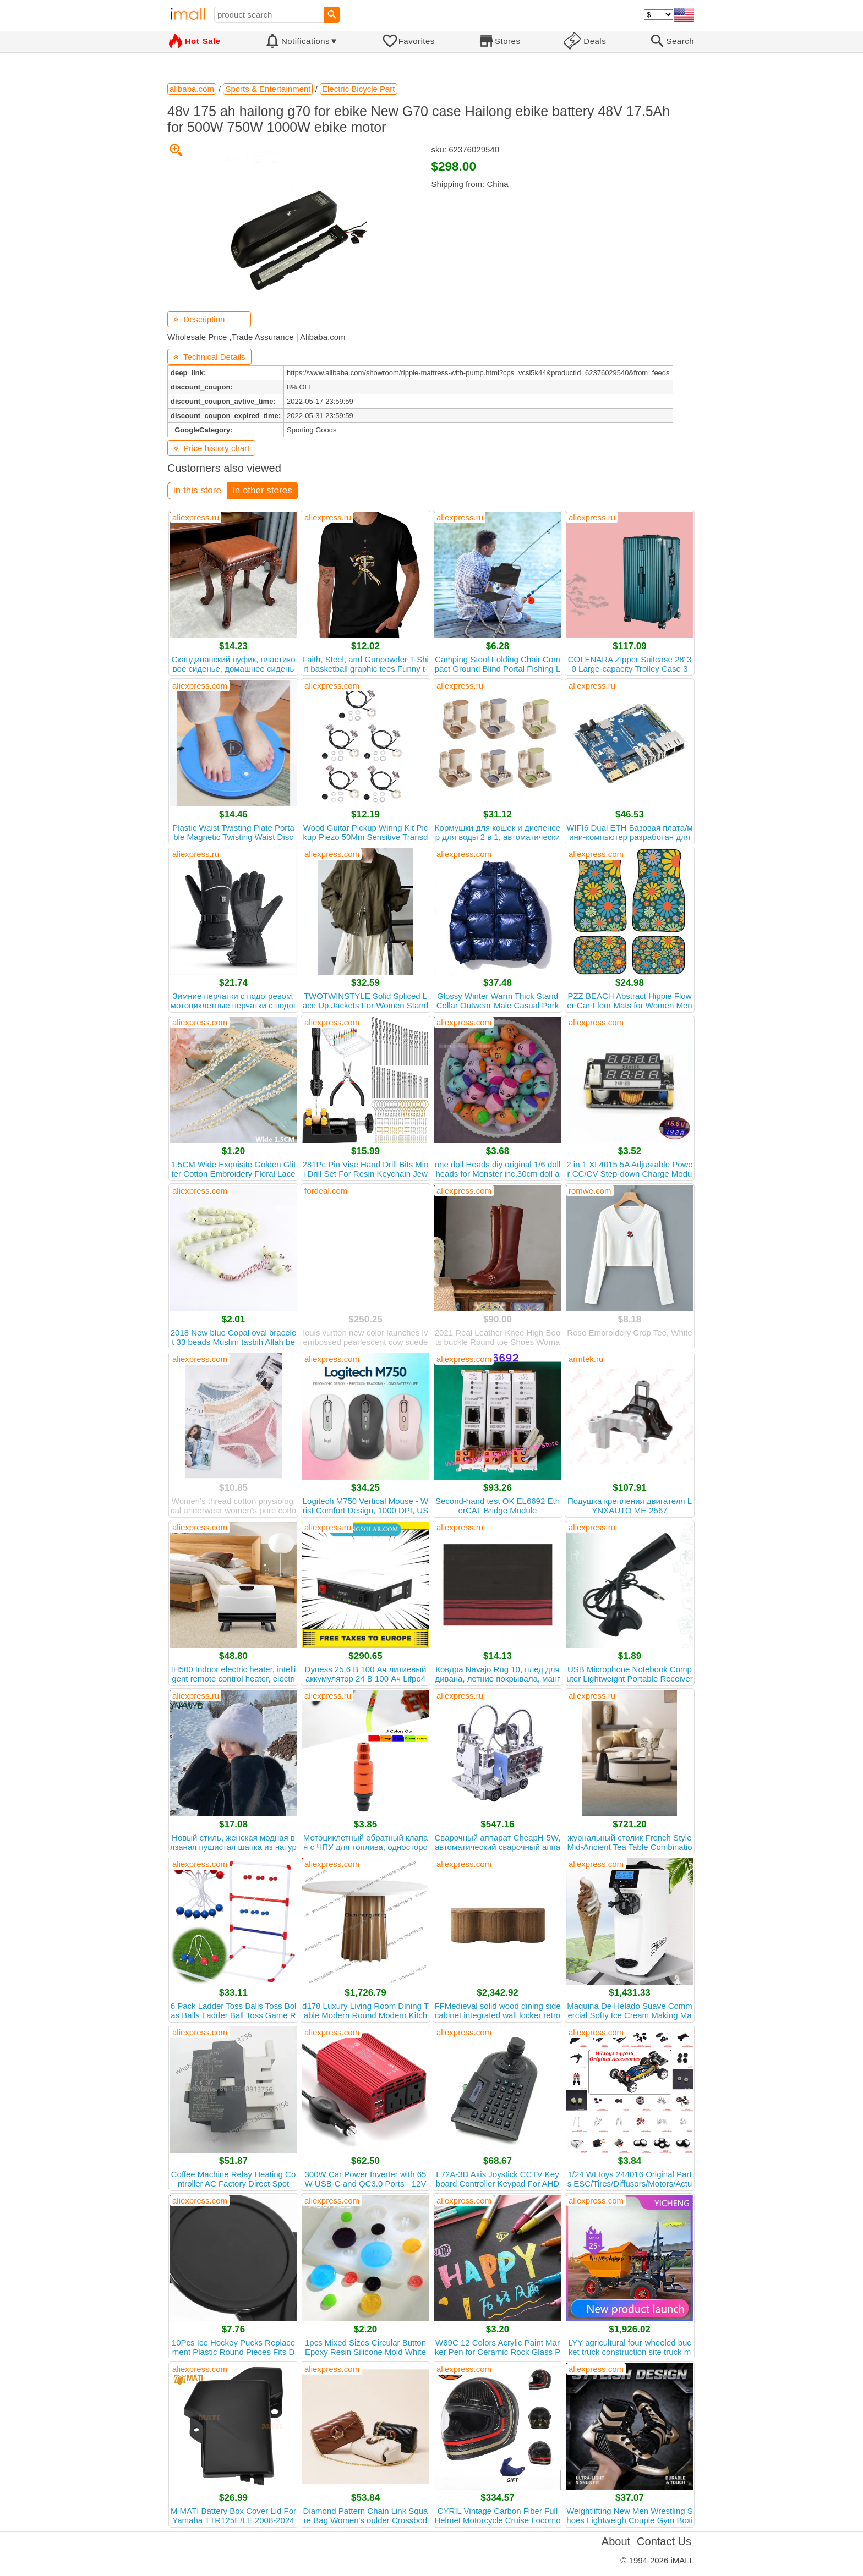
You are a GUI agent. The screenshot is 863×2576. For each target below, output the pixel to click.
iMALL (682, 2560)
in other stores (262, 490)
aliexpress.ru (195, 517)
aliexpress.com (199, 685)
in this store (197, 490)
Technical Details (209, 356)
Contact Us (664, 2541)
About (616, 2541)
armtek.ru (586, 1359)
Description (199, 319)
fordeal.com (325, 1190)
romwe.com (590, 1190)
